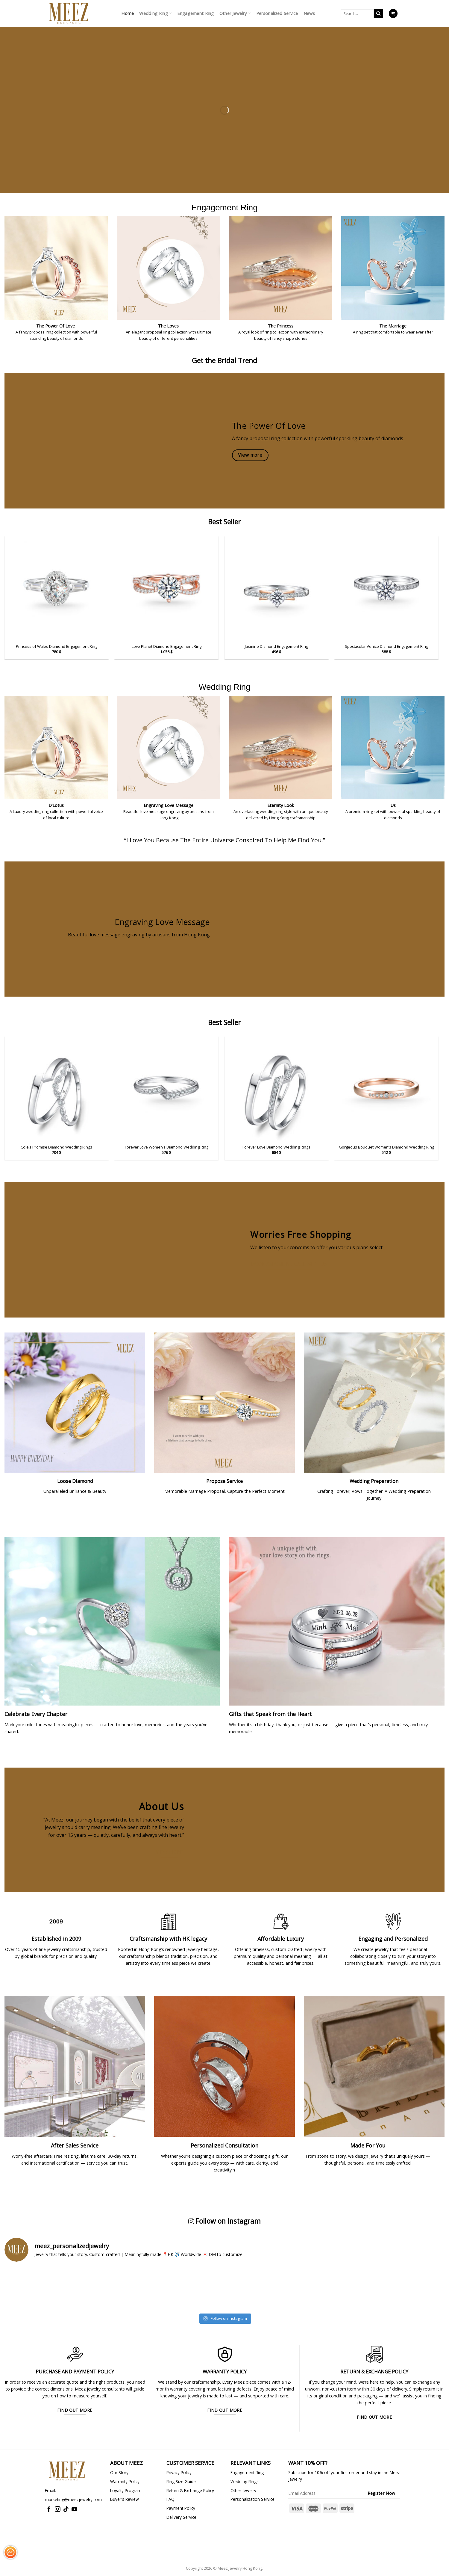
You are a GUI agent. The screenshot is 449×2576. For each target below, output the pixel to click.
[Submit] (378, 13)
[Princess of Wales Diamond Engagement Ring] (56, 588)
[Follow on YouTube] (74, 2509)
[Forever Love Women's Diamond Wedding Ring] (166, 1088)
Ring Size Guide (181, 2481)
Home (127, 13)
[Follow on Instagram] (57, 2509)
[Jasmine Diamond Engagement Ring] (276, 588)
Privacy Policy (179, 2472)
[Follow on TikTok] (66, 2509)
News (309, 13)
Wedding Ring (155, 13)
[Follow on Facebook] (49, 2509)
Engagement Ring (195, 13)
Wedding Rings (244, 2481)
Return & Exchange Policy (190, 2490)
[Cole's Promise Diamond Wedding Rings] (56, 1088)
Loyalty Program (126, 2490)
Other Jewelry (235, 13)
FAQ (170, 2499)
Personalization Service (252, 2499)
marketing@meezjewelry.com (73, 2499)
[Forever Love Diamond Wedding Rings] (276, 1088)
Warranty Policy (124, 2481)
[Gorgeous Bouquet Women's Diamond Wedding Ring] (386, 1088)
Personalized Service (277, 13)
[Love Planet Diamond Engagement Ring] (166, 588)
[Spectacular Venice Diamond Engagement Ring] (386, 588)
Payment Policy (180, 2508)
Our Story (119, 2472)
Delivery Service (181, 2517)
